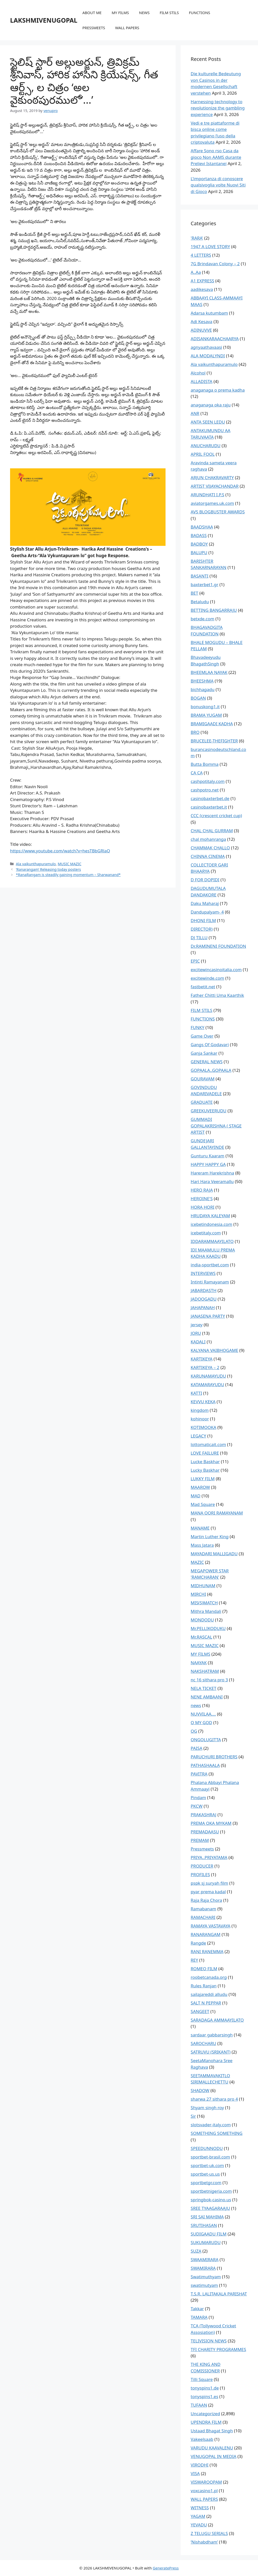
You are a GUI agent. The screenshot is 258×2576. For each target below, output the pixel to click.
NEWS (144, 12)
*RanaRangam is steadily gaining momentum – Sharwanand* (68, 874)
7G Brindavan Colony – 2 (215, 264)
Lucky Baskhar (205, 1470)
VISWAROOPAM (206, 2482)
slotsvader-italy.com (211, 2125)
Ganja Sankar (204, 1053)
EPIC (195, 961)
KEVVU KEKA (203, 1402)
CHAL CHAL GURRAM (212, 831)
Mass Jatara (202, 1545)
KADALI (198, 1342)
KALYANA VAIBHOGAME (214, 1350)
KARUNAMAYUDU (208, 1376)
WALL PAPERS (127, 27)
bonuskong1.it (205, 706)
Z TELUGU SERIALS (209, 2533)
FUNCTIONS (199, 12)
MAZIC (197, 1562)
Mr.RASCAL (201, 1637)
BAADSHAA (202, 527)
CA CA (197, 773)
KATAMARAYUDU (207, 1384)
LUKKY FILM (203, 1479)
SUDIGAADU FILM (209, 2234)
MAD (196, 1496)
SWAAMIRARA (204, 2259)
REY (194, 1960)
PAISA (196, 1748)
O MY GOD (201, 1722)
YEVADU (199, 2525)
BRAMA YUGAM (206, 715)
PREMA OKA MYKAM (211, 1823)
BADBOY (199, 544)
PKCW (197, 1806)
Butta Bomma (204, 764)
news (196, 1705)
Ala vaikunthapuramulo (36, 863)
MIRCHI (198, 1594)
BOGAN (198, 698)
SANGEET (200, 2011)
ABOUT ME (92, 12)
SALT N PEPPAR (206, 2003)
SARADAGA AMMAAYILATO (217, 2020)
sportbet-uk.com (207, 2165)
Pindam (198, 1797)
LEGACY (198, 1436)
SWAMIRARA (203, 2268)
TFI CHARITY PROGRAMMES (218, 2349)
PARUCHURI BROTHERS (214, 1757)
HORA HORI (202, 1207)
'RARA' (197, 238)
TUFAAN (199, 2405)
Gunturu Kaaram (207, 1156)
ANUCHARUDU (205, 445)
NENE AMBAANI (207, 1697)
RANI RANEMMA (207, 1951)
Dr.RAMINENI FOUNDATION (218, 946)
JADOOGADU (204, 1299)
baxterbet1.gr (204, 584)
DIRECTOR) (202, 929)
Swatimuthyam (206, 2277)
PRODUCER (202, 1866)
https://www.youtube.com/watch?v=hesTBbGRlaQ (60, 851)
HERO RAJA (202, 1190)
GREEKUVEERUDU (209, 1111)
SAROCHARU (203, 2043)
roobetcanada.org (209, 1977)
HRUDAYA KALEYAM (210, 1216)
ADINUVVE (201, 330)
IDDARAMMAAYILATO (212, 1241)
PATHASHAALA (205, 1765)
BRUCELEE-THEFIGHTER (214, 741)
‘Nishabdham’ (204, 2542)
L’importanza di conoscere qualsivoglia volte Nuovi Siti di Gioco (218, 185)
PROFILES (200, 1874)
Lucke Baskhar (205, 1461)
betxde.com (202, 619)
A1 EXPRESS (202, 281)
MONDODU (202, 1620)
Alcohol (198, 373)
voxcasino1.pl (204, 2490)
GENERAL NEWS (206, 1062)
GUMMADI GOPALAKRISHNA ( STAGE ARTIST (216, 1125)
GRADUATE (202, 1102)
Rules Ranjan (204, 1986)
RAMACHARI (203, 1917)
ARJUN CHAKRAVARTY (212, 477)
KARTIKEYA (202, 1359)
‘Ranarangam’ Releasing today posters (48, 869)
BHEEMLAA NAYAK (209, 672)
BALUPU (199, 552)
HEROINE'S (202, 1198)
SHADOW (200, 2090)
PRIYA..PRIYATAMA (209, 1857)
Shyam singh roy (207, 2107)
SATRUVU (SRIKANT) (211, 2052)
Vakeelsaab (202, 2439)
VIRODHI (200, 2465)
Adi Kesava (201, 321)
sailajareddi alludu (209, 1994)
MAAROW (200, 1487)
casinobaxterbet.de (210, 798)
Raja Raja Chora (206, 1900)
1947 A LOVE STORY (210, 246)
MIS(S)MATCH (204, 1603)
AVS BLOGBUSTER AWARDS (218, 512)
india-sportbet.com (210, 1265)
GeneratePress (166, 2567)
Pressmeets (202, 1849)
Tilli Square (202, 2379)
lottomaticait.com (208, 1444)
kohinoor (200, 1419)
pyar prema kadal (208, 1892)
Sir (193, 2116)
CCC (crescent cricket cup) (216, 815)
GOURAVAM (203, 1079)
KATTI (196, 1393)
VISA (195, 2473)
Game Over (202, 1036)
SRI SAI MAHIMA (207, 2217)
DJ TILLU (199, 937)
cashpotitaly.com (208, 781)
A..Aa (196, 272)
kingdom (200, 1410)
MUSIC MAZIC (69, 863)
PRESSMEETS (93, 27)
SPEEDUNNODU (207, 2148)
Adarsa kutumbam (209, 313)
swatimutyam (204, 2285)
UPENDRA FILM (206, 2422)
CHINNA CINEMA (208, 856)
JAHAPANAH (203, 1307)
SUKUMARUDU (206, 2242)
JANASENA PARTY (208, 1316)
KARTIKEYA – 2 (205, 1367)
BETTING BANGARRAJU (214, 610)
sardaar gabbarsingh (212, 2035)
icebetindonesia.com (211, 1224)
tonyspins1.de (205, 2388)
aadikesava (202, 289)
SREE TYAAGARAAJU (210, 2208)
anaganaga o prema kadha (218, 390)
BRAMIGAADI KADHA (212, 724)
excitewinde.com (207, 978)
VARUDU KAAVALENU (212, 2448)
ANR (195, 413)
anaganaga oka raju (211, 405)
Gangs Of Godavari (210, 1044)
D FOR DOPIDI (205, 880)
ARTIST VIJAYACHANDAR (215, 486)
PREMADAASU (205, 1832)
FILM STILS (169, 12)
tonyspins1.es (204, 2396)
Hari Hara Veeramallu (212, 1181)
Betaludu (200, 601)
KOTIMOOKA (203, 1427)
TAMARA (199, 2317)
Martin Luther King (210, 1536)
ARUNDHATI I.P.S (207, 495)
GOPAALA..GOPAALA (211, 1070)
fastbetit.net (203, 987)
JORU (196, 1333)
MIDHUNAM (203, 1585)
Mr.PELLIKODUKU (208, 1628)
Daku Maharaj (205, 903)
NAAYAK (199, 1662)
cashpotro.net (205, 790)
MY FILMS (120, 12)
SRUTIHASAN (204, 2225)
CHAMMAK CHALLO (210, 848)
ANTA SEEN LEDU (208, 422)
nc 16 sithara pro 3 (209, 1680)
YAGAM (198, 2516)
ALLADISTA (201, 381)
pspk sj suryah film (209, 1883)
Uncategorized (205, 2413)
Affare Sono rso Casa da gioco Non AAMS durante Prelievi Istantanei (216, 157)
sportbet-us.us (205, 2174)
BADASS (199, 535)
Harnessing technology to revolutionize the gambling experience (218, 108)
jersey (197, 1325)
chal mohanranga (208, 839)
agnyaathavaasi (206, 347)
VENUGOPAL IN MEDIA (213, 2456)
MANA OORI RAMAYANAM (217, 1513)
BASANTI (199, 576)
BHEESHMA (202, 681)
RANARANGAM (205, 1934)
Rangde (198, 1943)
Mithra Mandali (206, 1611)
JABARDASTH (203, 1290)
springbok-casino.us (211, 2200)
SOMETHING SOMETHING (217, 2133)
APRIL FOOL (203, 454)
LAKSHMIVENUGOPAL (43, 20)
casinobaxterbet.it (209, 807)
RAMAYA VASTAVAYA (211, 1926)
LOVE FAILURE (205, 1453)
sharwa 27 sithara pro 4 (214, 2099)
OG (194, 1731)
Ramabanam (203, 1909)
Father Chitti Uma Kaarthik (217, 995)
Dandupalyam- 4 (207, 912)
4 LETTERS (201, 255)
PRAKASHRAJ (203, 1814)
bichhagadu (203, 689)
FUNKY (197, 1027)
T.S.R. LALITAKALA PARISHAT (219, 2294)
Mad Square (203, 1504)
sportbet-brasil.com (210, 2157)
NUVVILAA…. (203, 1714)
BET (194, 593)
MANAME (200, 1528)
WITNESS (200, 2508)
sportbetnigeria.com (211, 2191)
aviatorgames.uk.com (212, 503)
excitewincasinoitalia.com (216, 969)
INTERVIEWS (203, 1273)
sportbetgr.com (206, 2182)
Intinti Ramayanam (210, 1282)
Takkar (197, 2309)
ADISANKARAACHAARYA (215, 339)
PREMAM (200, 1840)
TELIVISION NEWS (209, 2341)
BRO (195, 732)
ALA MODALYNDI (208, 356)
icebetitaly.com (206, 1233)
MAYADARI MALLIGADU (214, 1554)
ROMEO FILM (204, 1969)
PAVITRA (199, 1774)
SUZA (196, 2251)
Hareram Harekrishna (212, 1173)
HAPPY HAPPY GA (208, 1164)
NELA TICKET (203, 1688)
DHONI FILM (203, 920)
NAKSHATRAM (205, 1671)
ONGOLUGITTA (206, 1739)
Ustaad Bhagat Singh (212, 2431)
